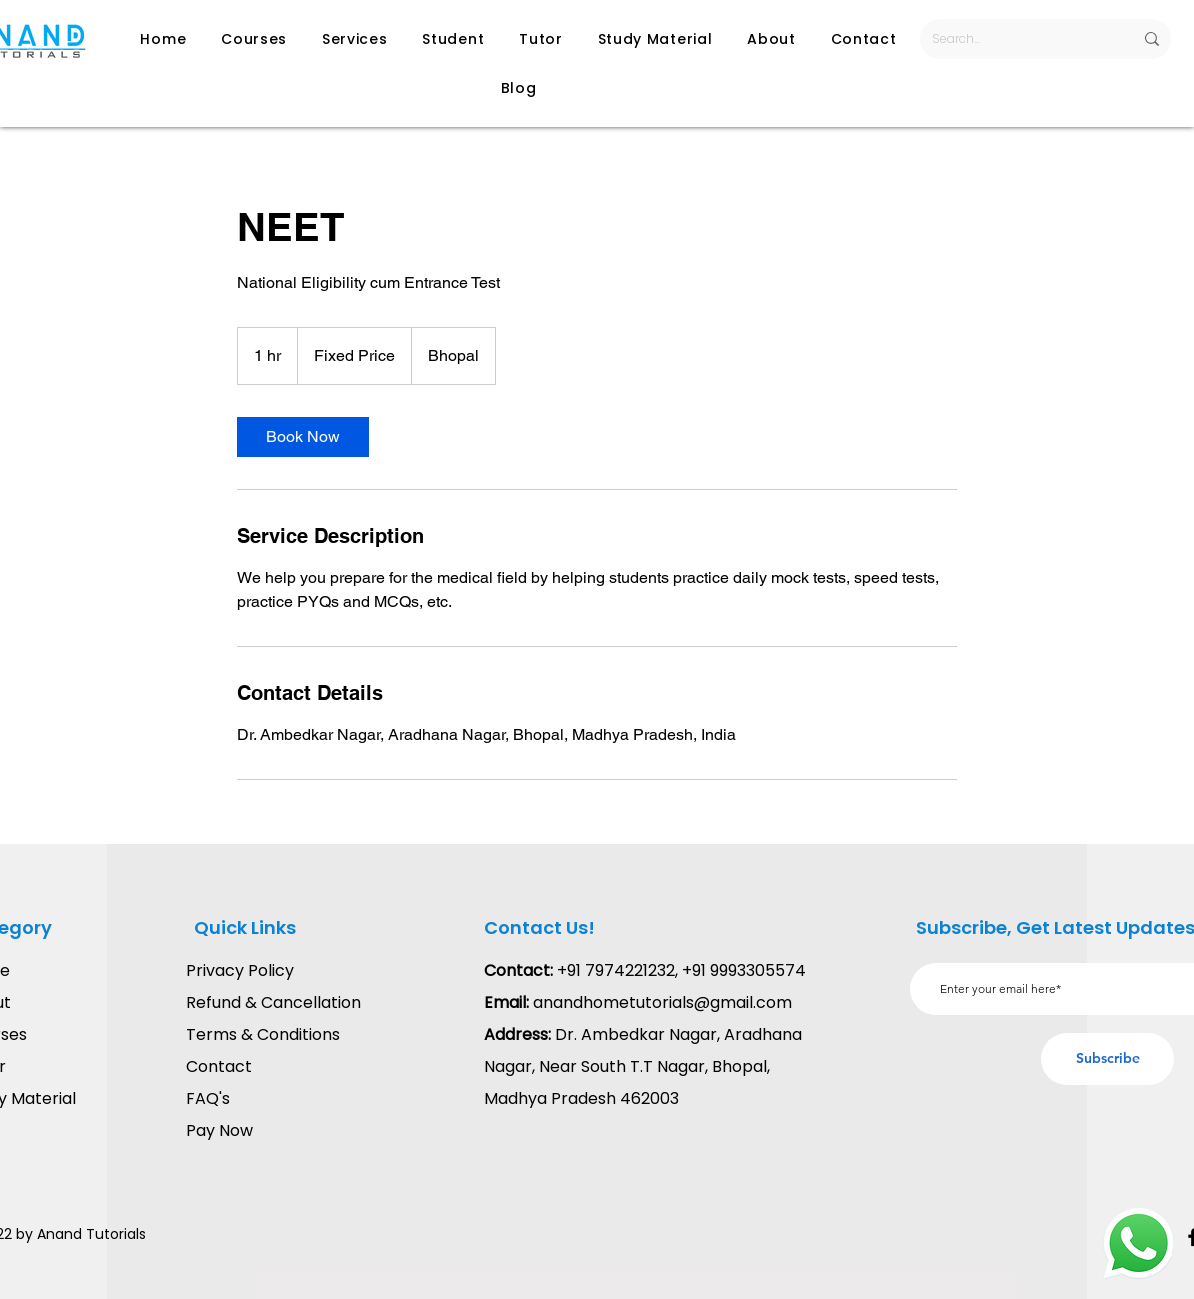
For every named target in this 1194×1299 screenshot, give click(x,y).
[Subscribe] (1107, 1059)
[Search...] (1017, 39)
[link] (303, 437)
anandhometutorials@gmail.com (662, 1002)
